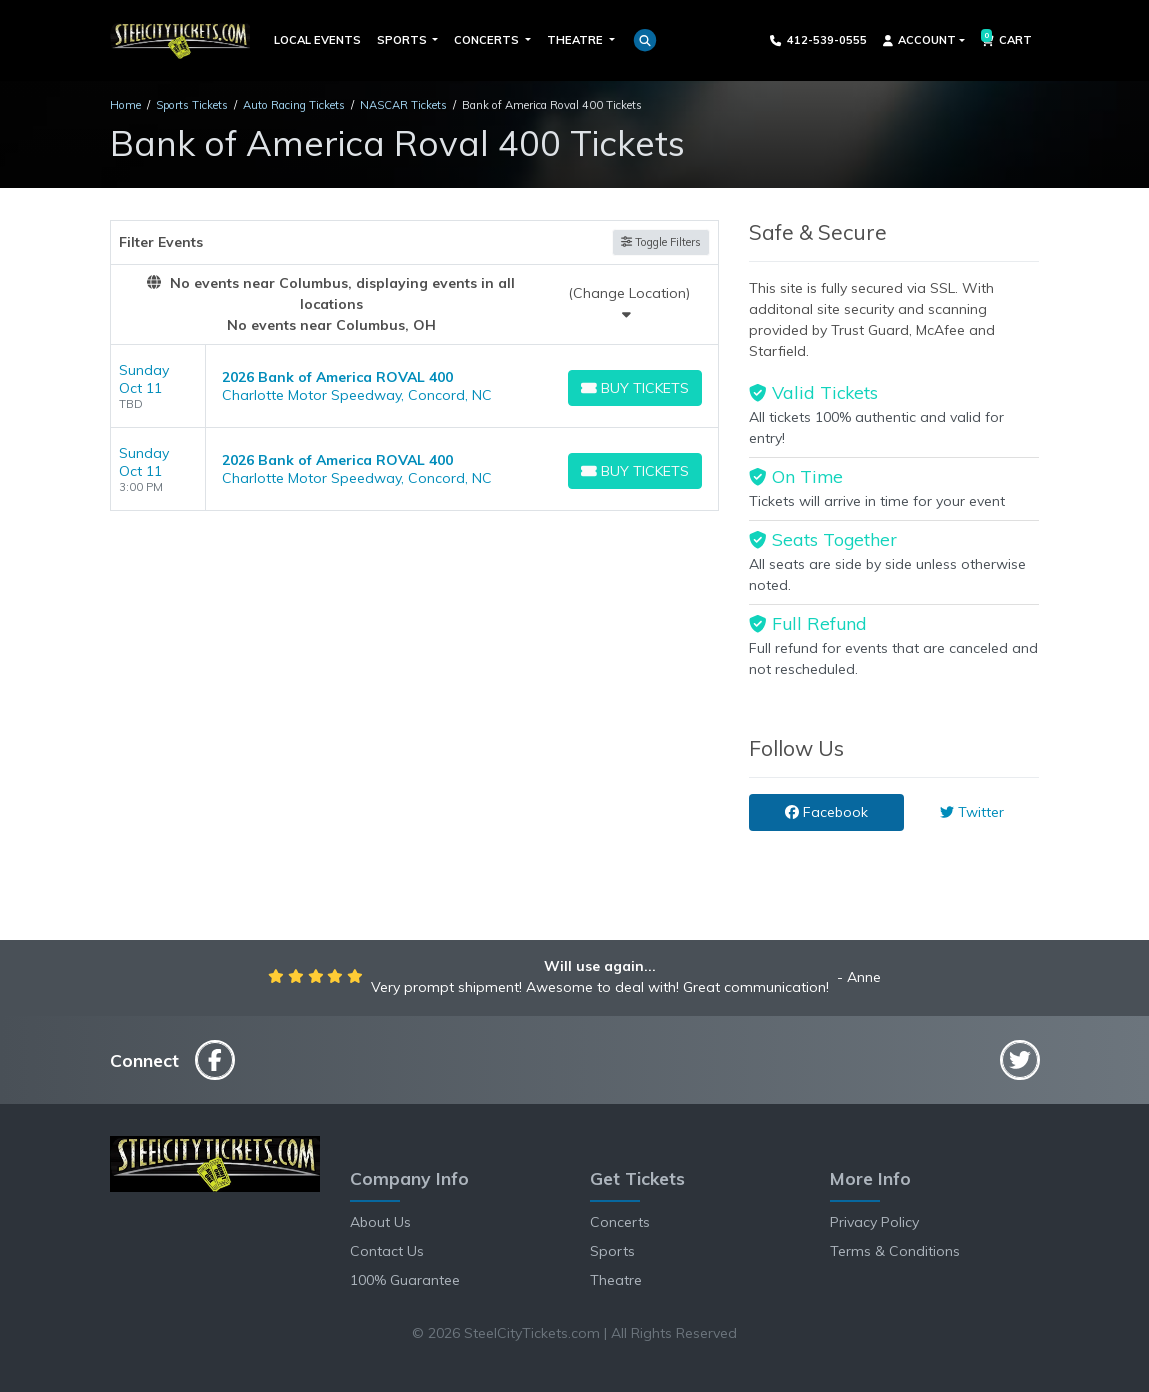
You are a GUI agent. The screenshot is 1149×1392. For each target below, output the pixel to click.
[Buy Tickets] (635, 388)
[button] (645, 40)
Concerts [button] (488, 40)
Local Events (317, 40)
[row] (415, 386)
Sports (612, 1251)
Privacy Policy (874, 1222)
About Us (380, 1222)
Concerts (620, 1222)
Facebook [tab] (826, 812)
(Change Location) (629, 302)
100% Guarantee (405, 1280)
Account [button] (919, 40)
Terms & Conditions (895, 1251)
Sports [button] (403, 40)
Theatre (616, 1280)
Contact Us (387, 1251)
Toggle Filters (661, 242)
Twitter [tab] (972, 812)
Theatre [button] (576, 40)
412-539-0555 (818, 40)
